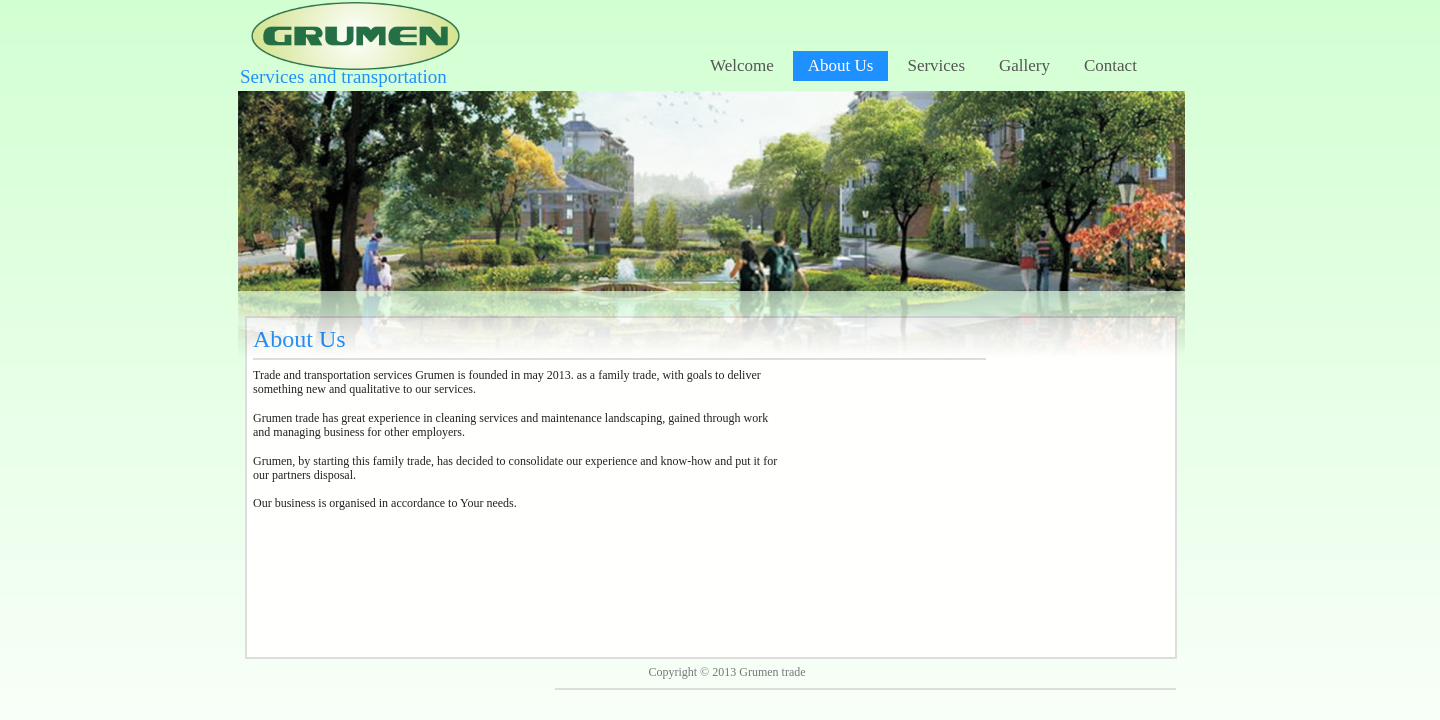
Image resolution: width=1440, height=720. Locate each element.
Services (936, 65)
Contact (1110, 65)
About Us (841, 65)
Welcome (742, 65)
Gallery (1024, 65)
